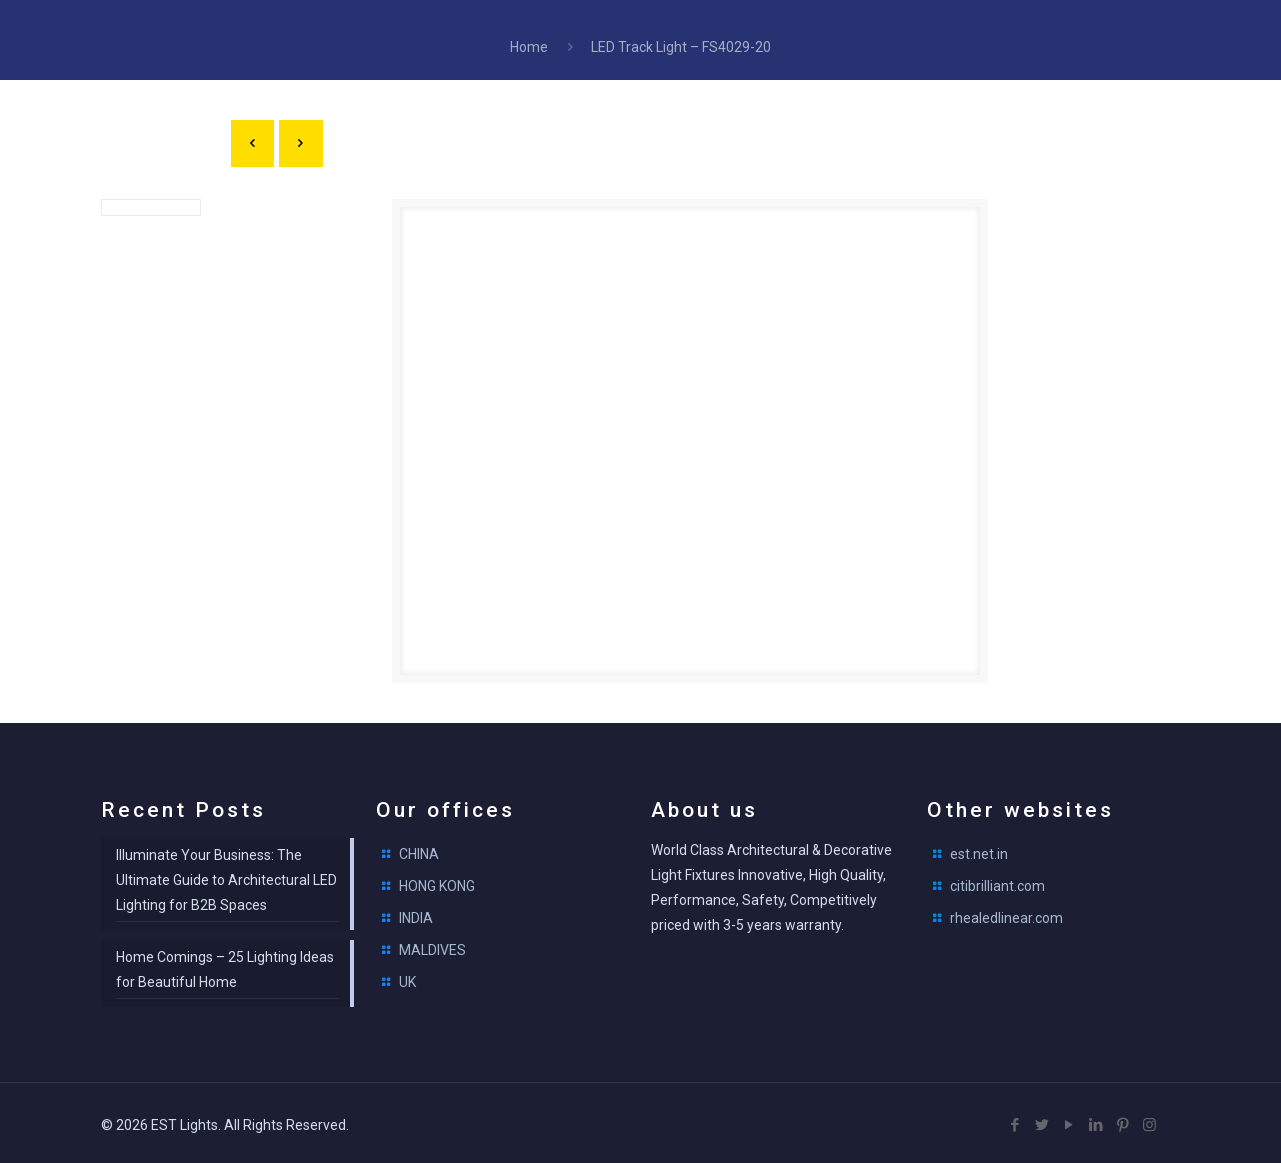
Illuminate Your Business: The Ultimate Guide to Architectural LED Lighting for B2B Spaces (226, 877)
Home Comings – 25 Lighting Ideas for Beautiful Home (225, 966)
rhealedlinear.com (1006, 915)
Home (529, 47)
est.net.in (979, 851)
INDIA (416, 915)
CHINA (419, 851)
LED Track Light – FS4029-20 (681, 47)
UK (407, 979)
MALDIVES (432, 947)
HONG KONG (437, 883)
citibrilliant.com (997, 883)
